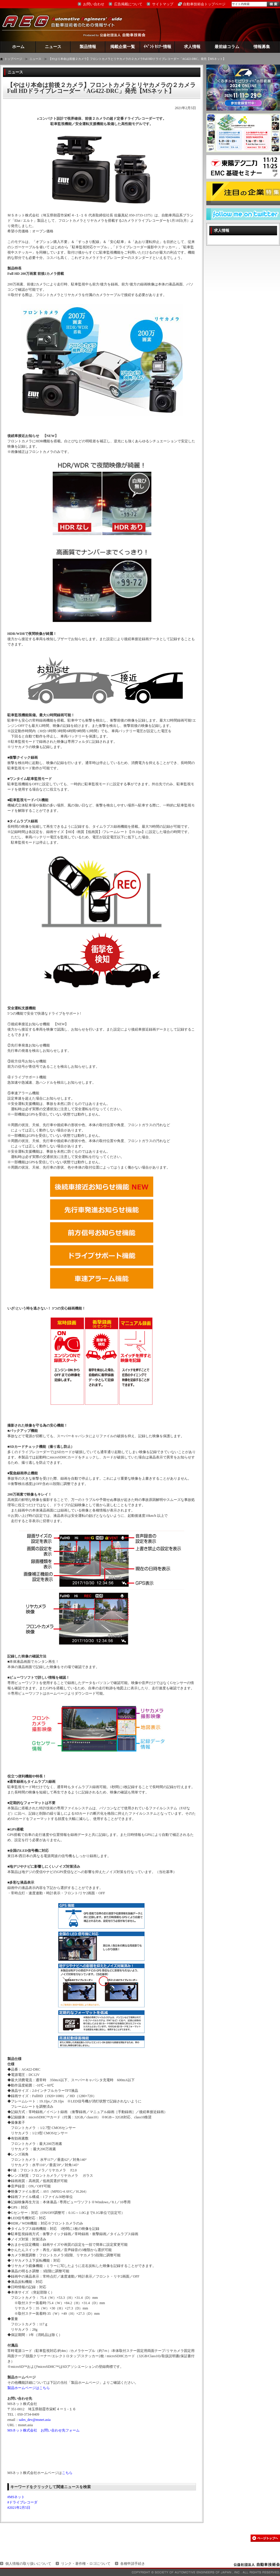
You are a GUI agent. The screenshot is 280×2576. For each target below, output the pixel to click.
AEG (66, 24)
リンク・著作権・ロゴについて (86, 2564)
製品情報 (88, 47)
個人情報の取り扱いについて (28, 2564)
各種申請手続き (132, 2564)
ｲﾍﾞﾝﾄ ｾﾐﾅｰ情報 (158, 47)
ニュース (53, 47)
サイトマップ (162, 4)
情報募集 (261, 47)
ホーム (18, 47)
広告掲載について (128, 4)
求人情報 (192, 47)
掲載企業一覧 (122, 47)
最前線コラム (227, 47)
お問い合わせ (93, 4)
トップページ (13, 58)
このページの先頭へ (265, 2538)
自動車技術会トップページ (204, 4)
